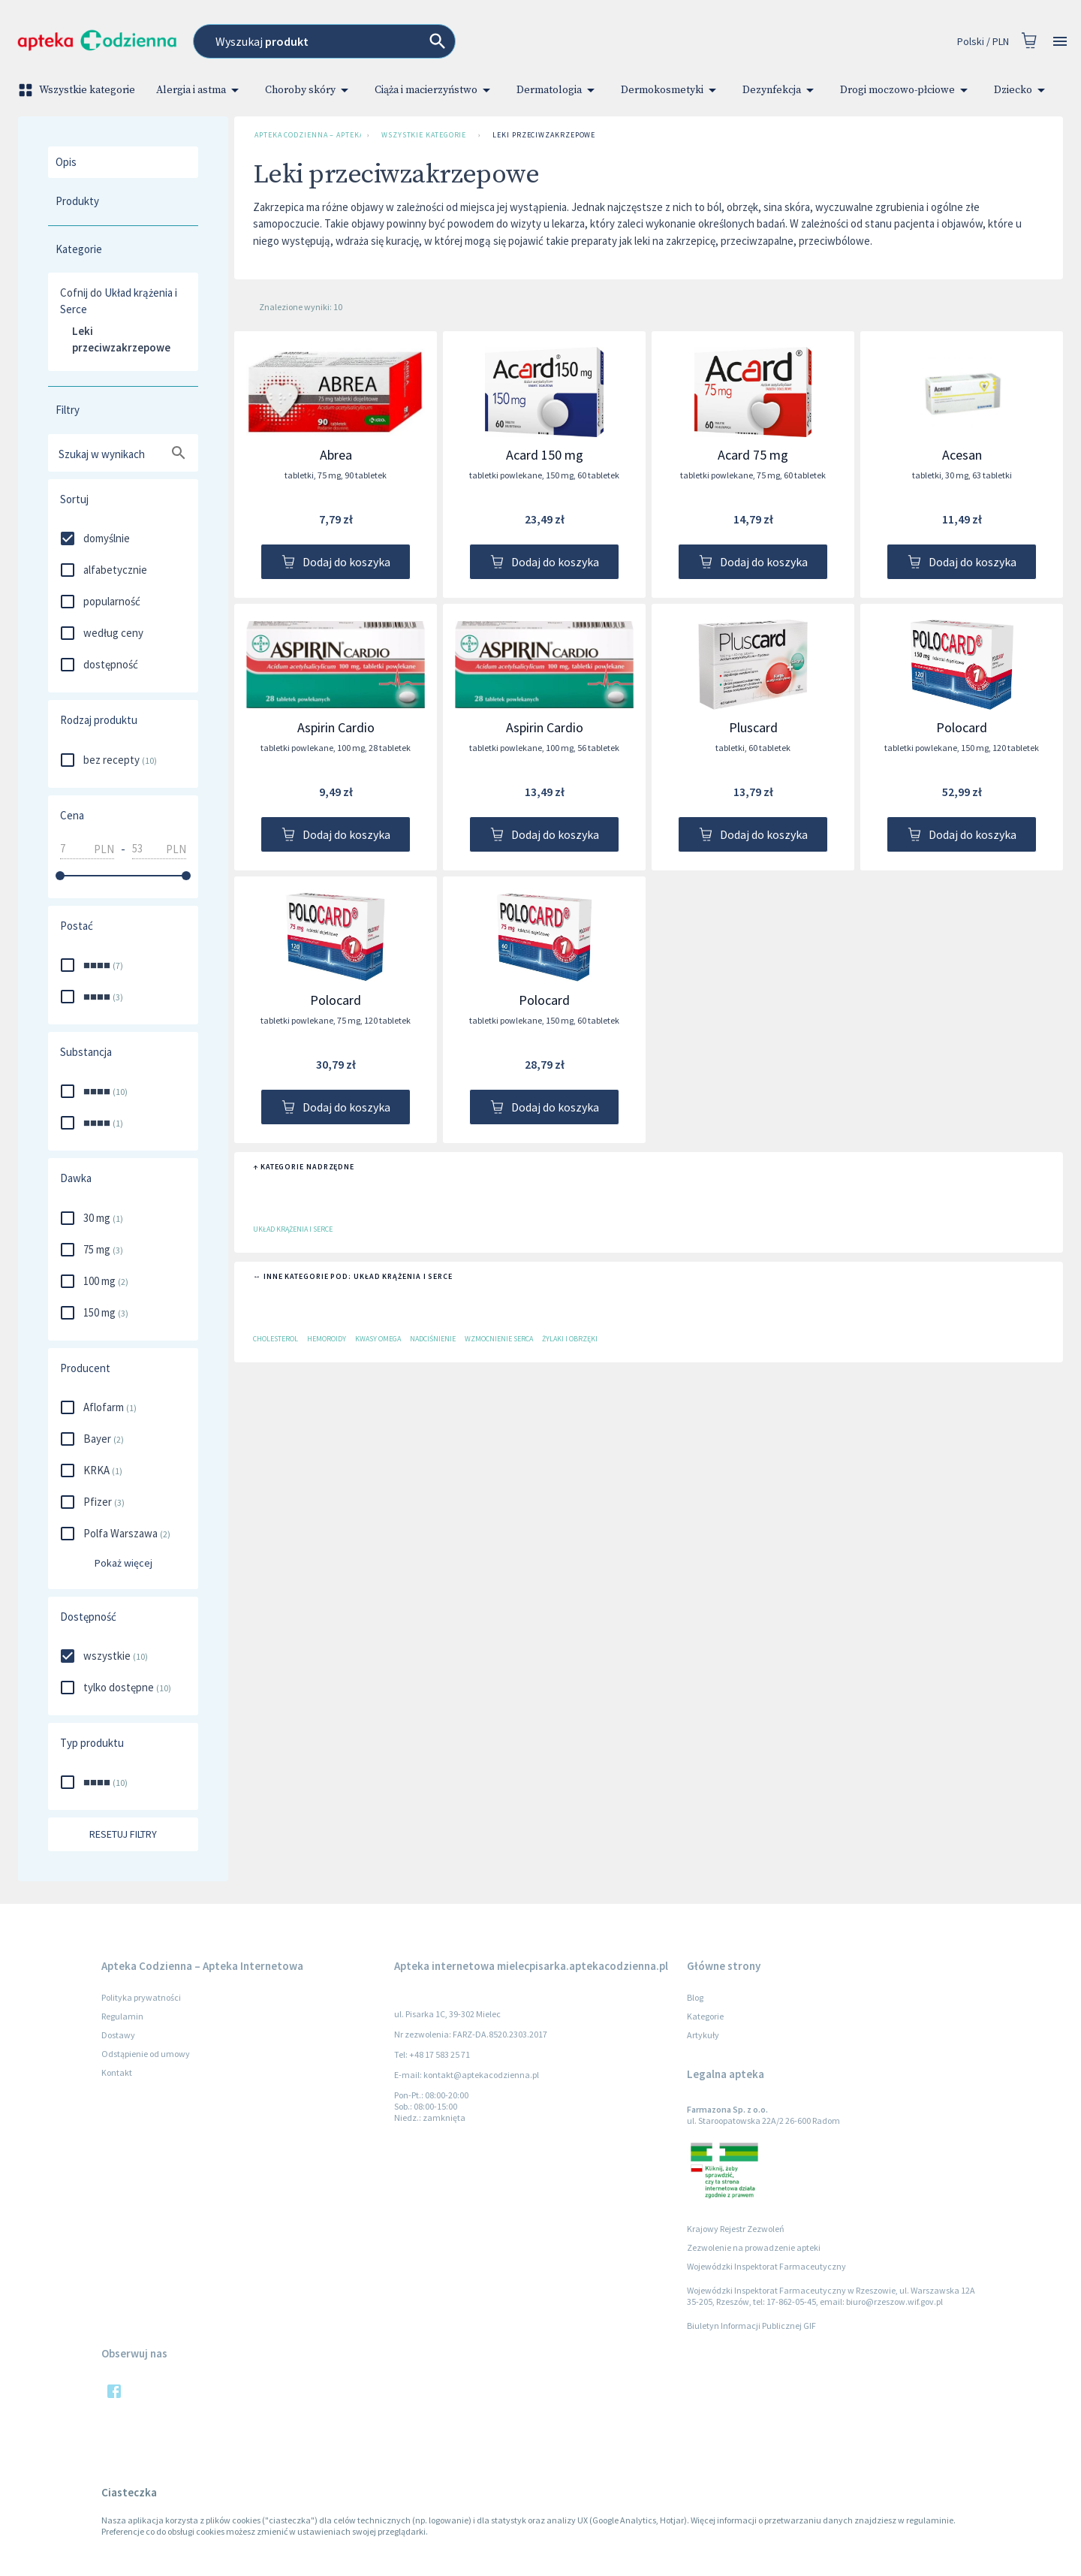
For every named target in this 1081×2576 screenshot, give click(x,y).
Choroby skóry (309, 90)
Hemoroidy (326, 1339)
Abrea (336, 454)
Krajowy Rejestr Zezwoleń (735, 2228)
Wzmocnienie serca (499, 1339)
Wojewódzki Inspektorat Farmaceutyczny (766, 2266)
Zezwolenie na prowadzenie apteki (754, 2247)
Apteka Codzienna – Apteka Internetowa (304, 135)
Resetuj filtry (123, 1834)
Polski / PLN (983, 42)
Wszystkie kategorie (78, 90)
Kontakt (116, 2072)
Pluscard (753, 727)
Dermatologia (558, 90)
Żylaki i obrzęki (570, 1339)
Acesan (962, 454)
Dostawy (118, 2035)
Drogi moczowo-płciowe (906, 90)
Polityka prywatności (141, 1997)
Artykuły (703, 2035)
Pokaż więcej (123, 1563)
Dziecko (1022, 90)
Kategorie (705, 2016)
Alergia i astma (200, 90)
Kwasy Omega (378, 1339)
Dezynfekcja (780, 90)
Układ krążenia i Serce (293, 1229)
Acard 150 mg (544, 454)
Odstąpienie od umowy (145, 2053)
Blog (695, 1997)
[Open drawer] (1060, 42)
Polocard (961, 727)
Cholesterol (275, 1339)
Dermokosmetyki (671, 90)
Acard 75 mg (753, 454)
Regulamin (122, 2016)
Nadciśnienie (433, 1339)
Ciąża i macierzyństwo (435, 90)
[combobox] (435, 41)
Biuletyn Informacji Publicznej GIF (751, 2325)
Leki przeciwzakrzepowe (543, 135)
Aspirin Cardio (336, 727)
